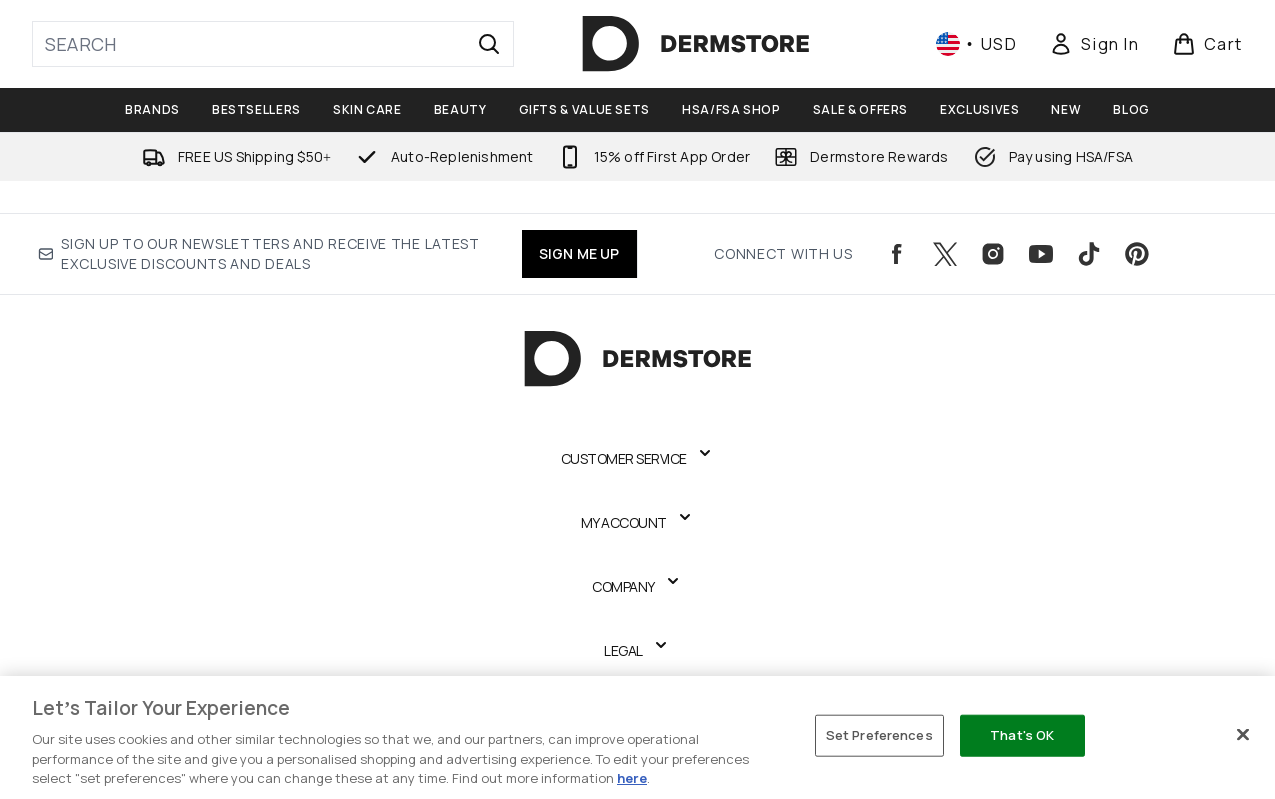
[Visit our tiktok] (1089, 254)
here (632, 778)
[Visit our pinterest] (1137, 254)
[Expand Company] (637, 587)
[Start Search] (489, 44)
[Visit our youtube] (1041, 254)
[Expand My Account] (638, 523)
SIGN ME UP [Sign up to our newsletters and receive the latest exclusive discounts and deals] (579, 253)
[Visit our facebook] (897, 254)
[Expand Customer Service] (638, 459)
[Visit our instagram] (993, 254)
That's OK (1022, 735)
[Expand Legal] (637, 651)
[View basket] (1207, 44)
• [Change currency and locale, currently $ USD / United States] (976, 44)
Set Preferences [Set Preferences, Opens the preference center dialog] (879, 735)
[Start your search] (273, 44)
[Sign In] (1094, 44)
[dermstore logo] (696, 44)
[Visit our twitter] (945, 254)
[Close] (1243, 735)
